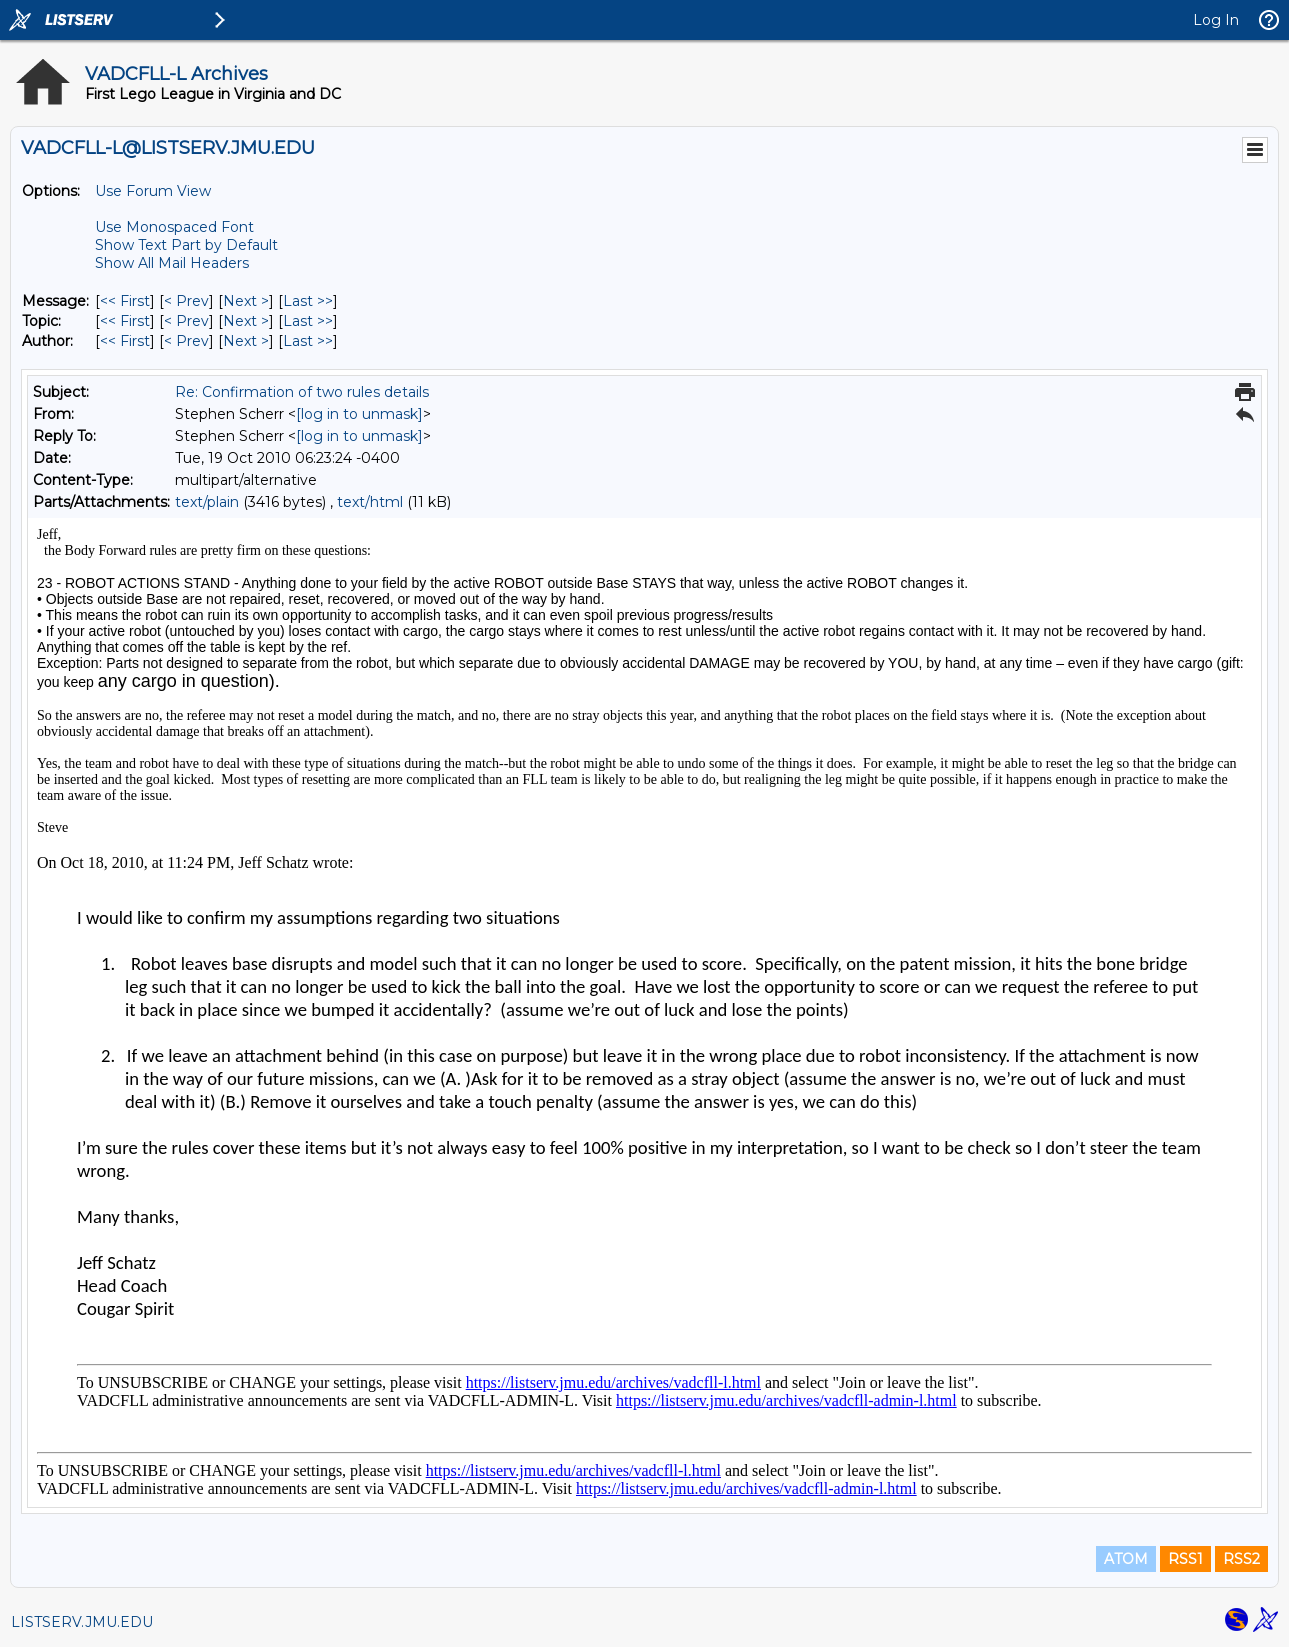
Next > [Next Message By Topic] (246, 321)
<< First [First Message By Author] (125, 341)
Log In (1216, 20)
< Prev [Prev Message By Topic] (186, 321)
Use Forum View (153, 191)
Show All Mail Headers (172, 263)
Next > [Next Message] (246, 301)
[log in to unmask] (359, 414)
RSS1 (1185, 1559)
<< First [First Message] (125, 301)
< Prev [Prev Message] (186, 301)
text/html (370, 502)
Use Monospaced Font (174, 227)
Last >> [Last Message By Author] (308, 341)
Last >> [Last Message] (308, 301)
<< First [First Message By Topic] (125, 321)
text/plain (207, 502)
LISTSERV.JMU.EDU (82, 1622)
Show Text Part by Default (186, 245)
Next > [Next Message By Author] (246, 341)
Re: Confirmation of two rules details (302, 392)
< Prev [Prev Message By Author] (186, 341)
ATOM (1126, 1559)
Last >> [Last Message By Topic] (308, 321)
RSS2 (1241, 1559)
